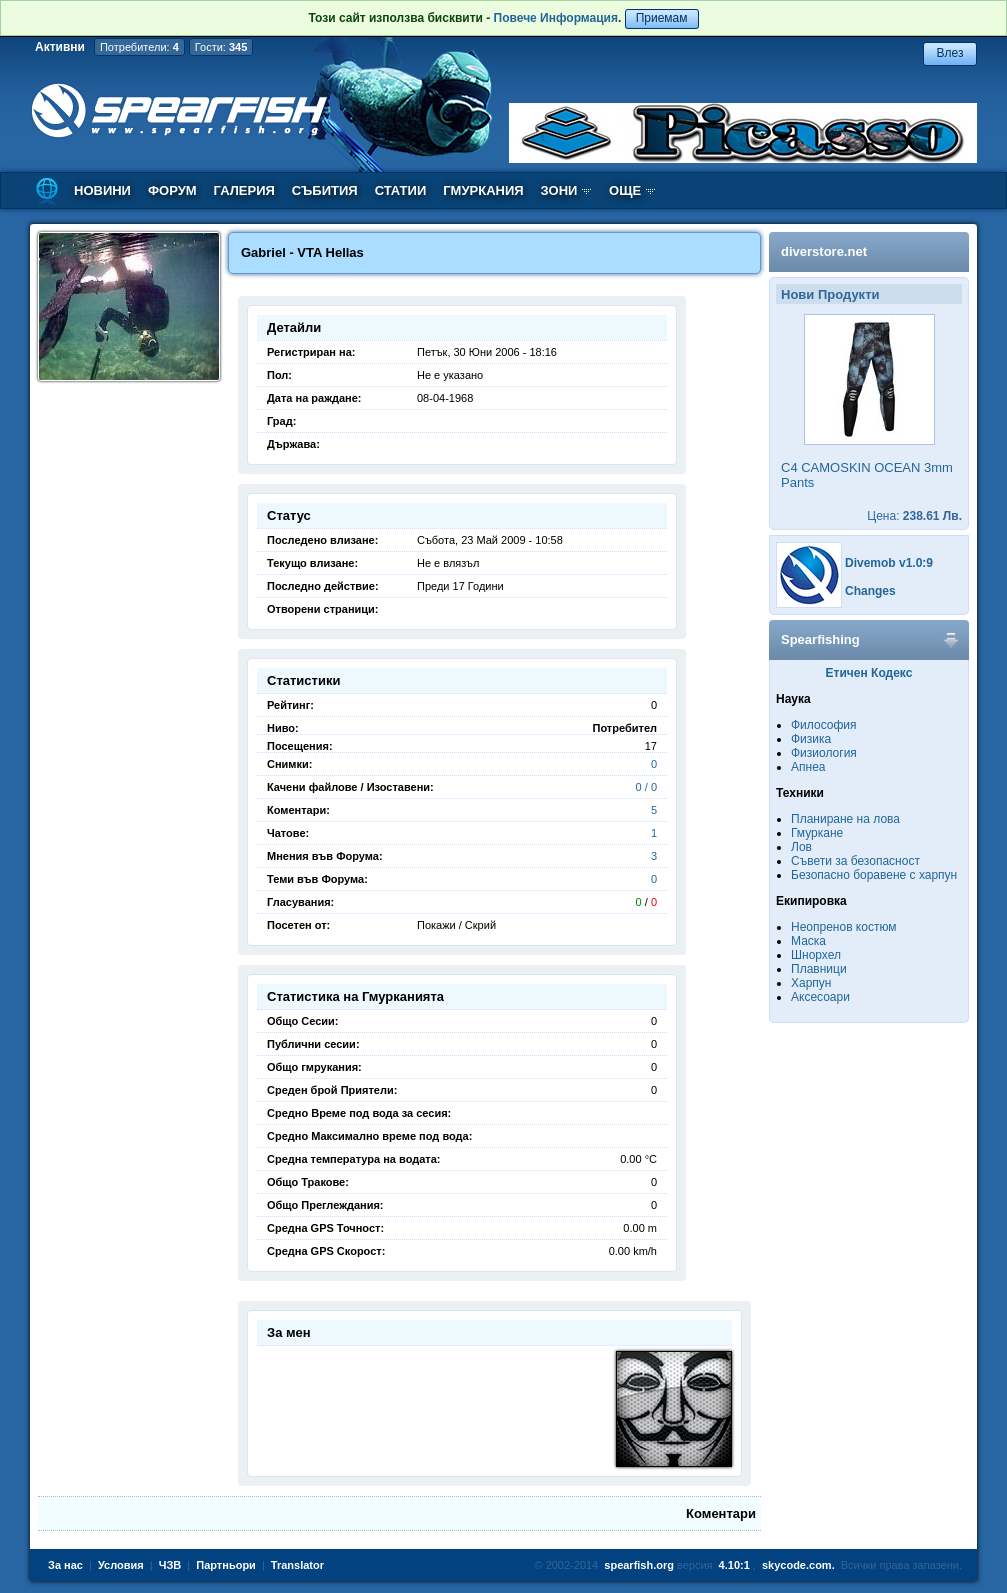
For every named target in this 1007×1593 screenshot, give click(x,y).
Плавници (819, 969)
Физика (811, 739)
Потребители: (139, 47)
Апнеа (808, 767)
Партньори (226, 1565)
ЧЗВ (170, 1565)
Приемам (662, 18)
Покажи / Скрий (456, 925)
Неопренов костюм (844, 927)
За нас (65, 1565)
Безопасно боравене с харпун (874, 875)
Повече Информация (556, 18)
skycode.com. (798, 1565)
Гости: (221, 47)
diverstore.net (824, 251)
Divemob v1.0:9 (889, 563)
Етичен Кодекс (869, 673)
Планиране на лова (845, 819)
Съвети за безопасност (855, 861)
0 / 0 (646, 787)
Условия (121, 1565)
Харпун (811, 983)
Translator (297, 1565)
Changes (870, 591)
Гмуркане (817, 833)
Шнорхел (816, 955)
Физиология (824, 753)
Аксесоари (820, 997)
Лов (801, 847)
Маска (808, 941)
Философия (824, 725)
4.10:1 (734, 1565)
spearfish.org (639, 1565)
